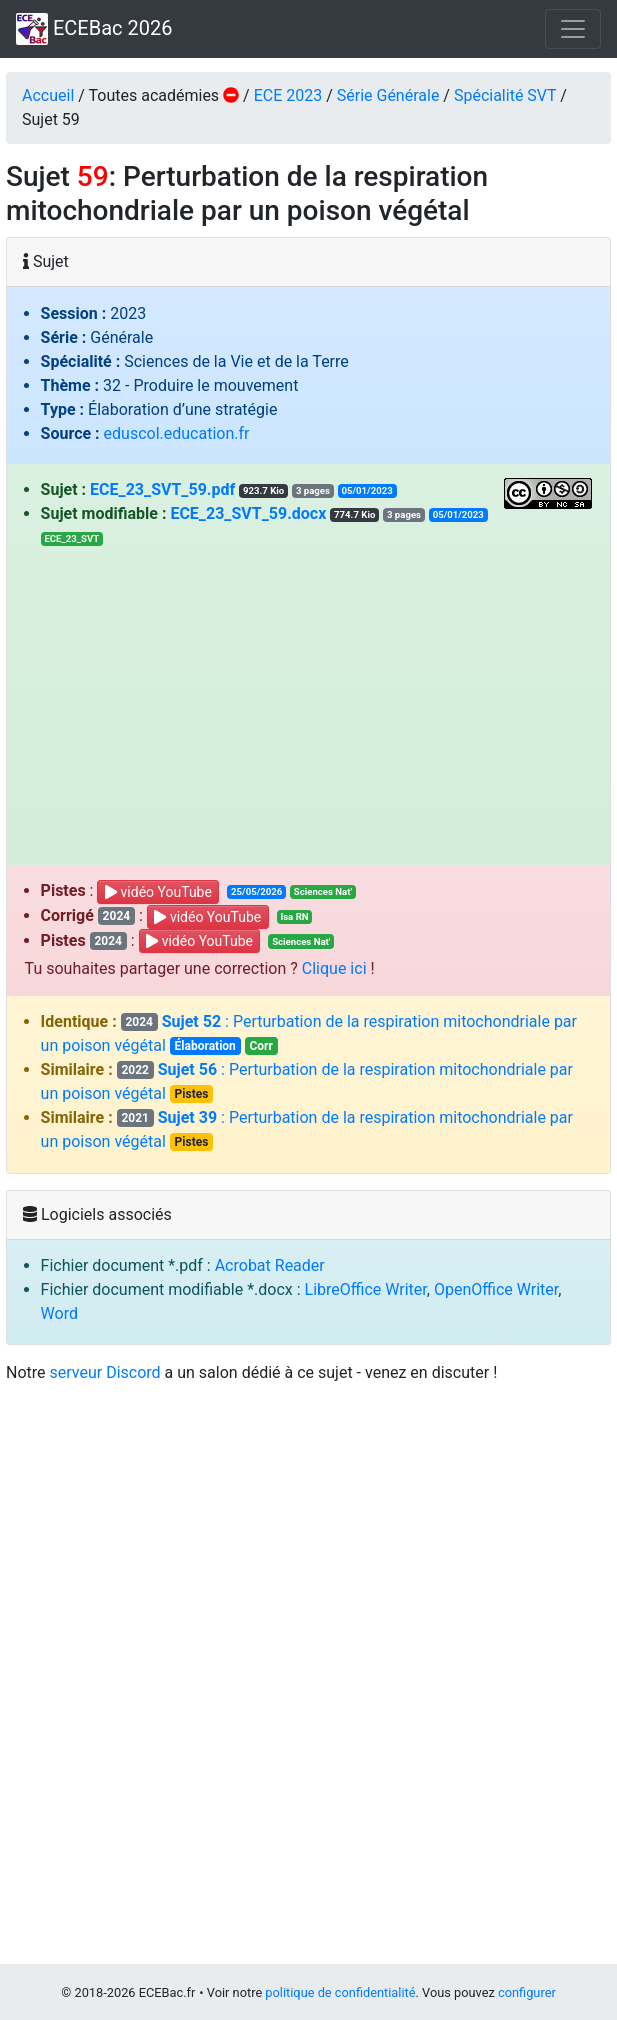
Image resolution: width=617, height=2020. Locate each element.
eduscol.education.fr (177, 433)
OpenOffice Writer (496, 1289)
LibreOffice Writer (366, 1289)
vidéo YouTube (158, 892)
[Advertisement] (309, 700)
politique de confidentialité (340, 1992)
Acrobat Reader (270, 1265)
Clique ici (334, 968)
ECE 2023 (288, 95)
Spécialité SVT (505, 95)
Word (59, 1313)
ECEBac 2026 (94, 29)
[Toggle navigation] (573, 29)
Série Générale (388, 95)
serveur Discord (105, 1372)
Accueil (48, 95)
